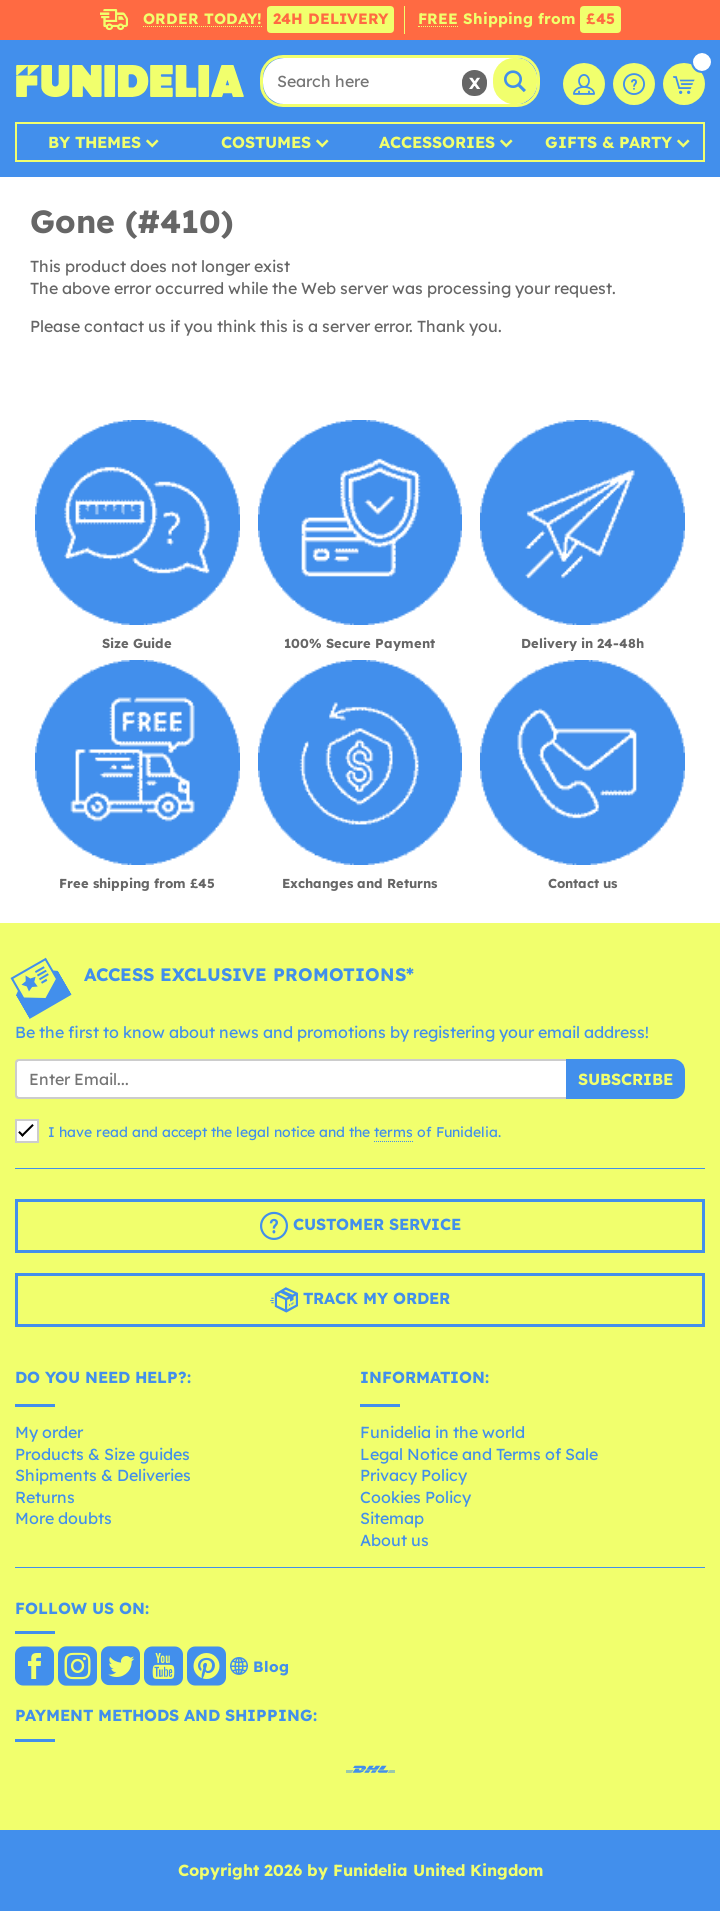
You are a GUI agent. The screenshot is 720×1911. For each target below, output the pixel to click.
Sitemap (392, 1518)
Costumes (266, 142)
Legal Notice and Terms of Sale (479, 1454)
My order (49, 1432)
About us (394, 1540)
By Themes (94, 142)
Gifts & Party (608, 142)
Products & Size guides (102, 1454)
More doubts (63, 1518)
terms (393, 1132)
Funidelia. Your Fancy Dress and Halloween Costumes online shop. (130, 81)
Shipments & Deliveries (103, 1475)
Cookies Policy (415, 1497)
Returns (45, 1497)
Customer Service (360, 1226)
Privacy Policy (413, 1475)
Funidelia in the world (442, 1432)
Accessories (437, 142)
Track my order (360, 1300)
